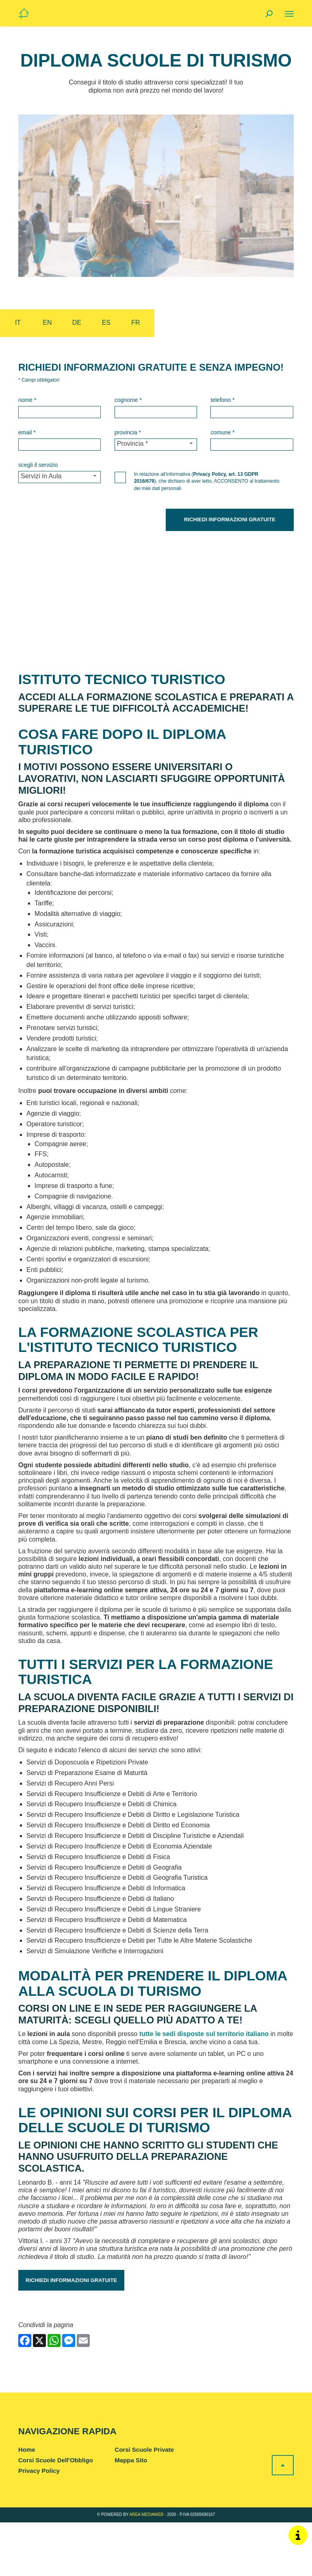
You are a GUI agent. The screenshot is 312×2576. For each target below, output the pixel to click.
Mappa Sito (131, 2513)
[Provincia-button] (156, 444)
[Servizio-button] (59, 477)
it (18, 322)
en (47, 322)
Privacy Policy (39, 2524)
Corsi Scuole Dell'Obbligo (55, 2513)
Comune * (222, 432)
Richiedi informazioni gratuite (71, 2334)
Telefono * (222, 400)
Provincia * (128, 432)
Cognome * (128, 400)
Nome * (27, 400)
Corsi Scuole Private (144, 2503)
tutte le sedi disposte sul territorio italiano (204, 2087)
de (76, 322)
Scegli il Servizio (38, 465)
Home (26, 2503)
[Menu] (289, 14)
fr (135, 322)
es (106, 322)
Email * (27, 432)
